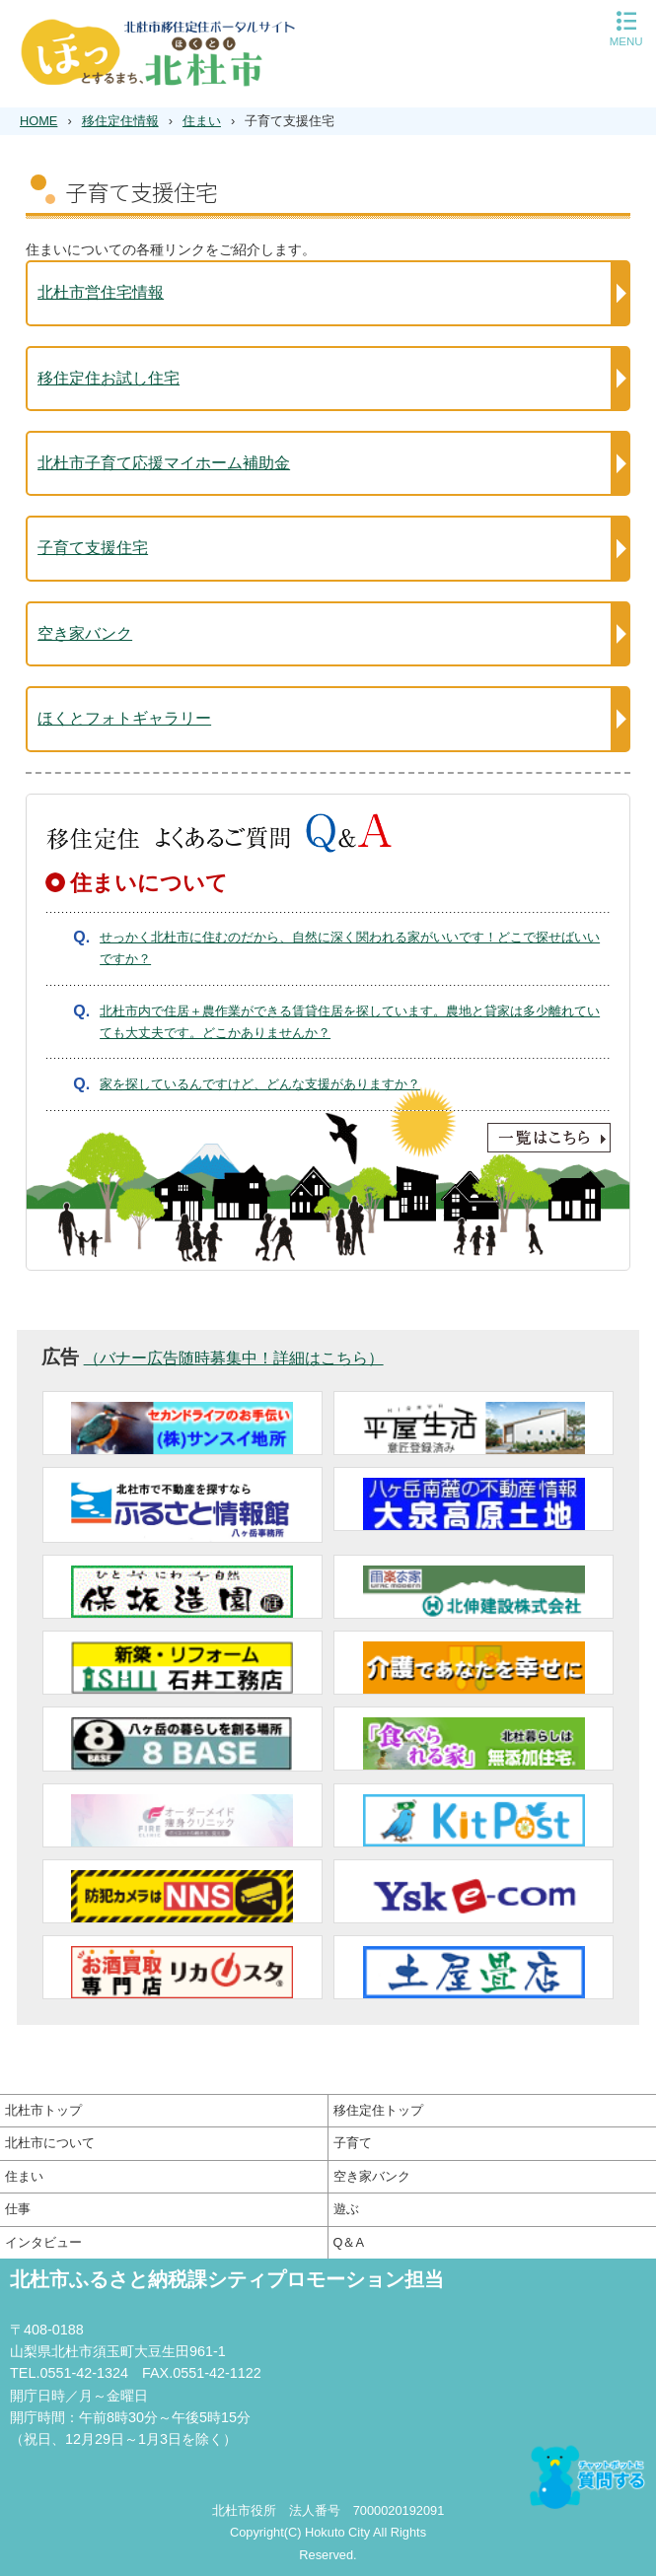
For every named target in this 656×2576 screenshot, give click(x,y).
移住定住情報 (120, 120)
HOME (38, 120)
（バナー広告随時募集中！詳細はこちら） (234, 1358)
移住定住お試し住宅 (108, 378)
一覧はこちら (328, 1137)
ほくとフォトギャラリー (124, 718)
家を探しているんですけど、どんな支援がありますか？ (260, 1084)
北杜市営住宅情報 (100, 292)
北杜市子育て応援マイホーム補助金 (163, 462)
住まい (201, 120)
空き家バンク (84, 633)
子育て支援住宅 (92, 547)
